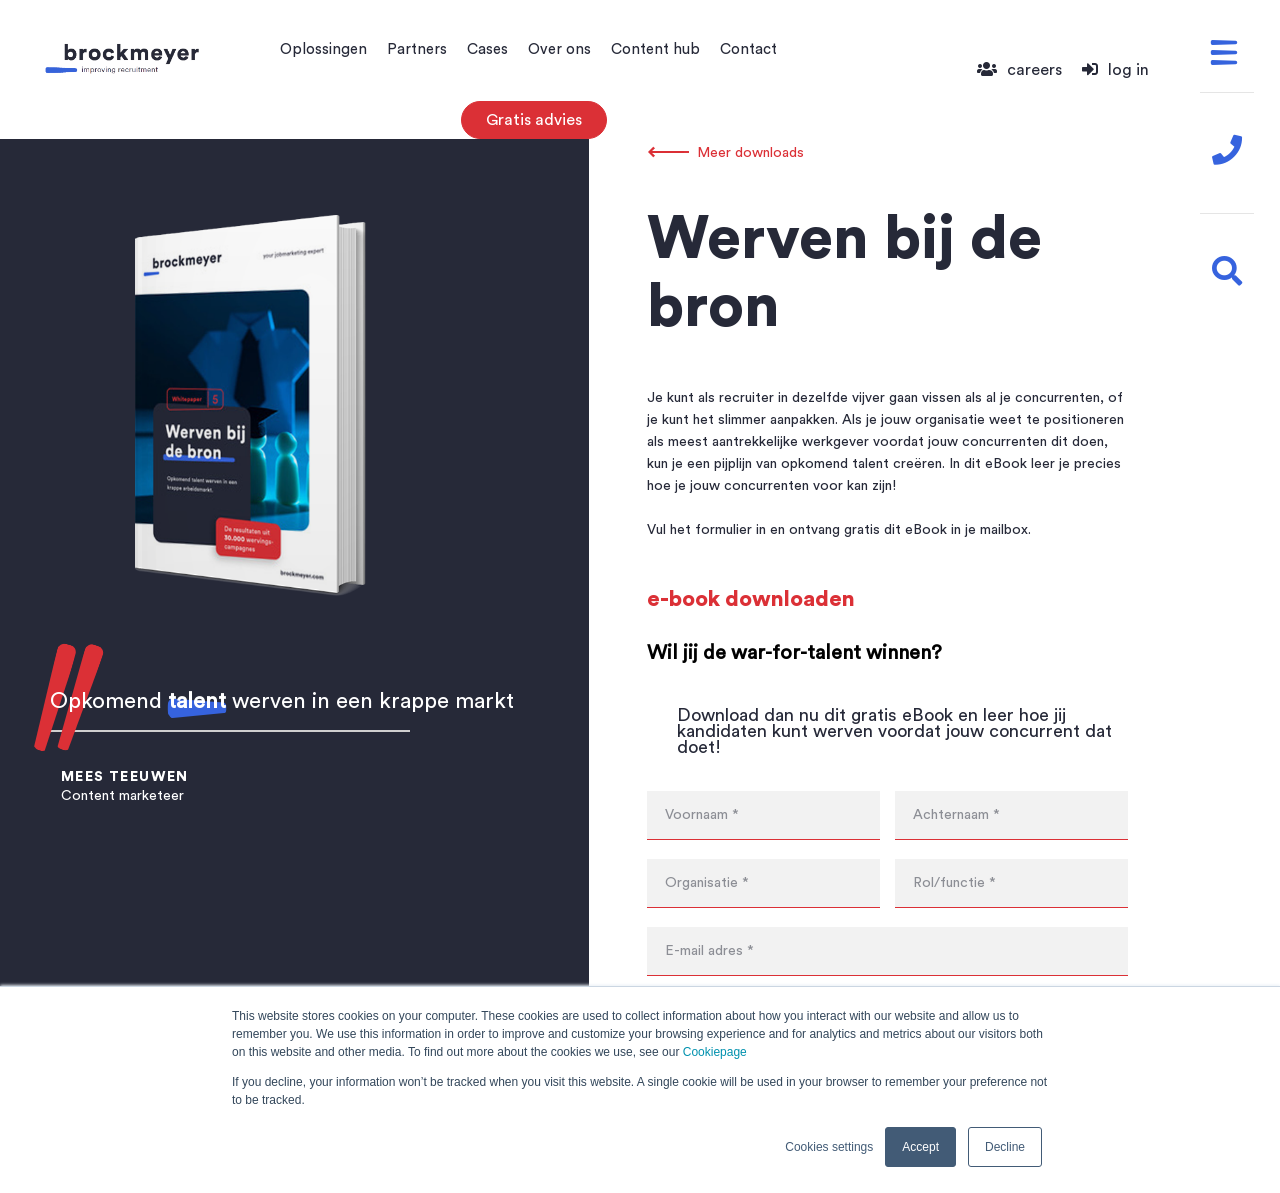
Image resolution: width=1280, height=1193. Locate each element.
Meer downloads (750, 153)
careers (1019, 70)
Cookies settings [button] (829, 1147)
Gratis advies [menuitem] (534, 120)
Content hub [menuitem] (655, 49)
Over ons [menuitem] (559, 49)
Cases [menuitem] (487, 49)
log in (1115, 70)
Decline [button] (1005, 1147)
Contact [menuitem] (748, 49)
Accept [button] (920, 1147)
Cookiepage (715, 1052)
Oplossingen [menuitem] (323, 49)
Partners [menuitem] (417, 49)
